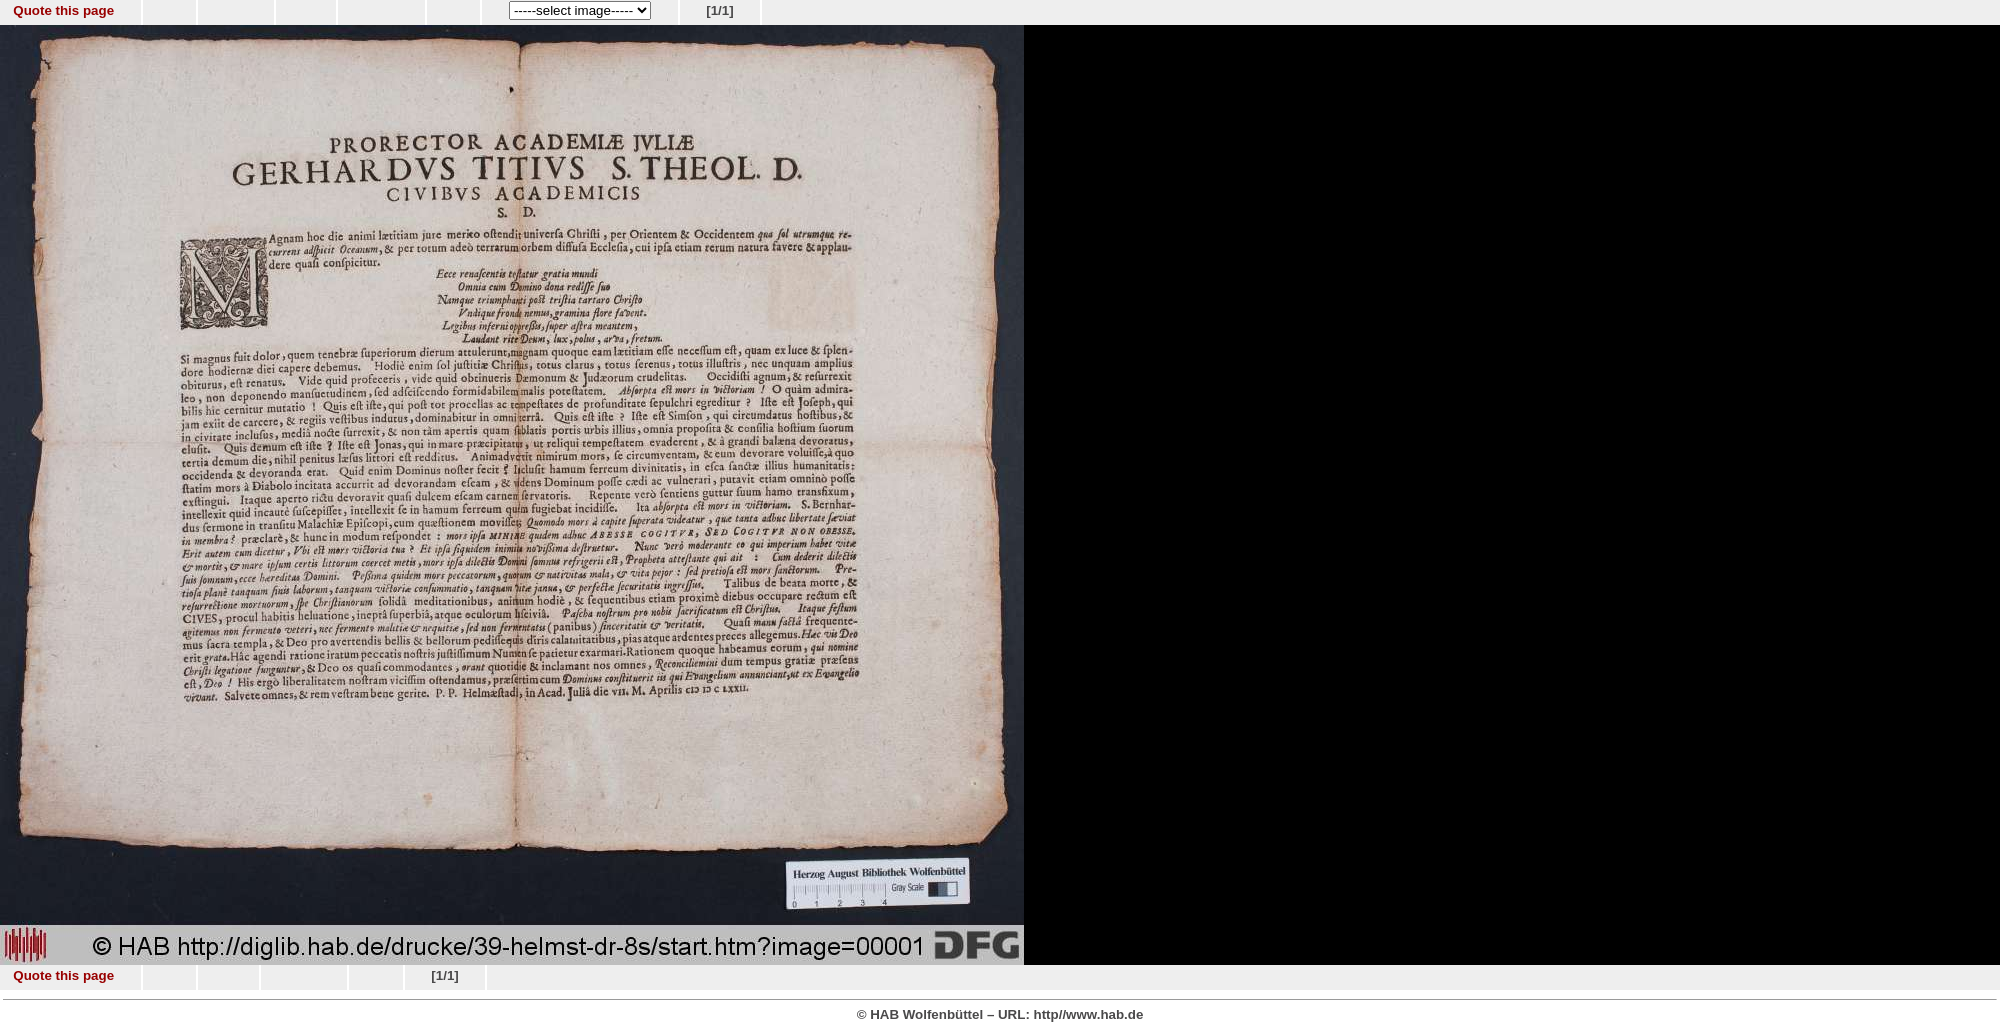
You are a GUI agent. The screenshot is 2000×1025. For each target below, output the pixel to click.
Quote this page (63, 10)
